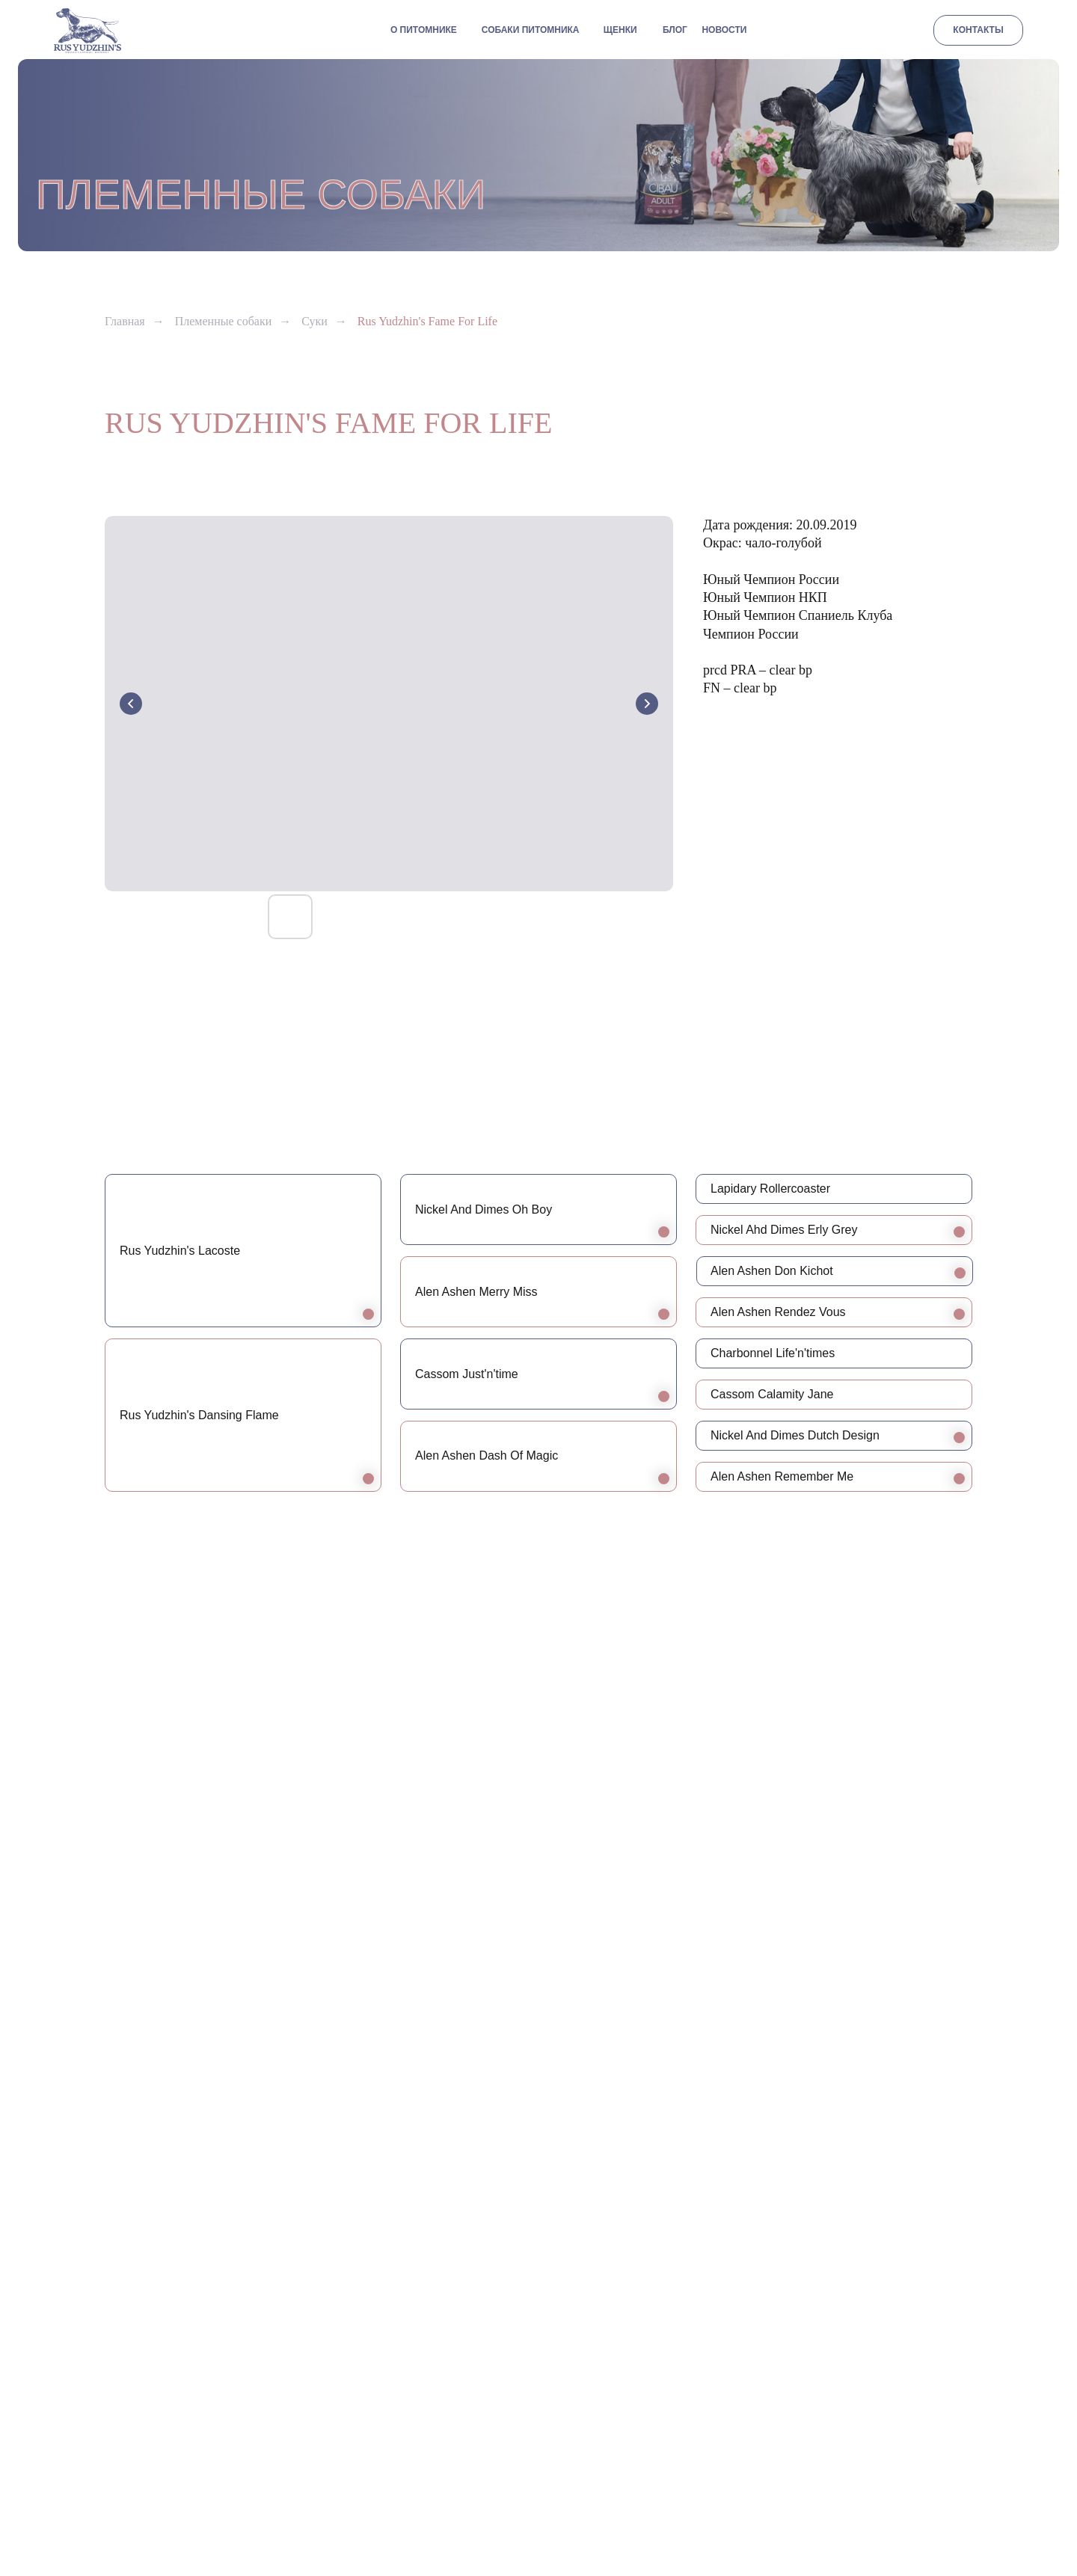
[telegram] (869, 2507)
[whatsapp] (899, 2507)
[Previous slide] (131, 703)
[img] (87, 30)
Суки (314, 321)
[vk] (929, 2507)
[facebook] (959, 2507)
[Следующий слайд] (1040, 2019)
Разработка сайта (538, 2506)
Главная (125, 321)
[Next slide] (647, 703)
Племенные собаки (223, 321)
